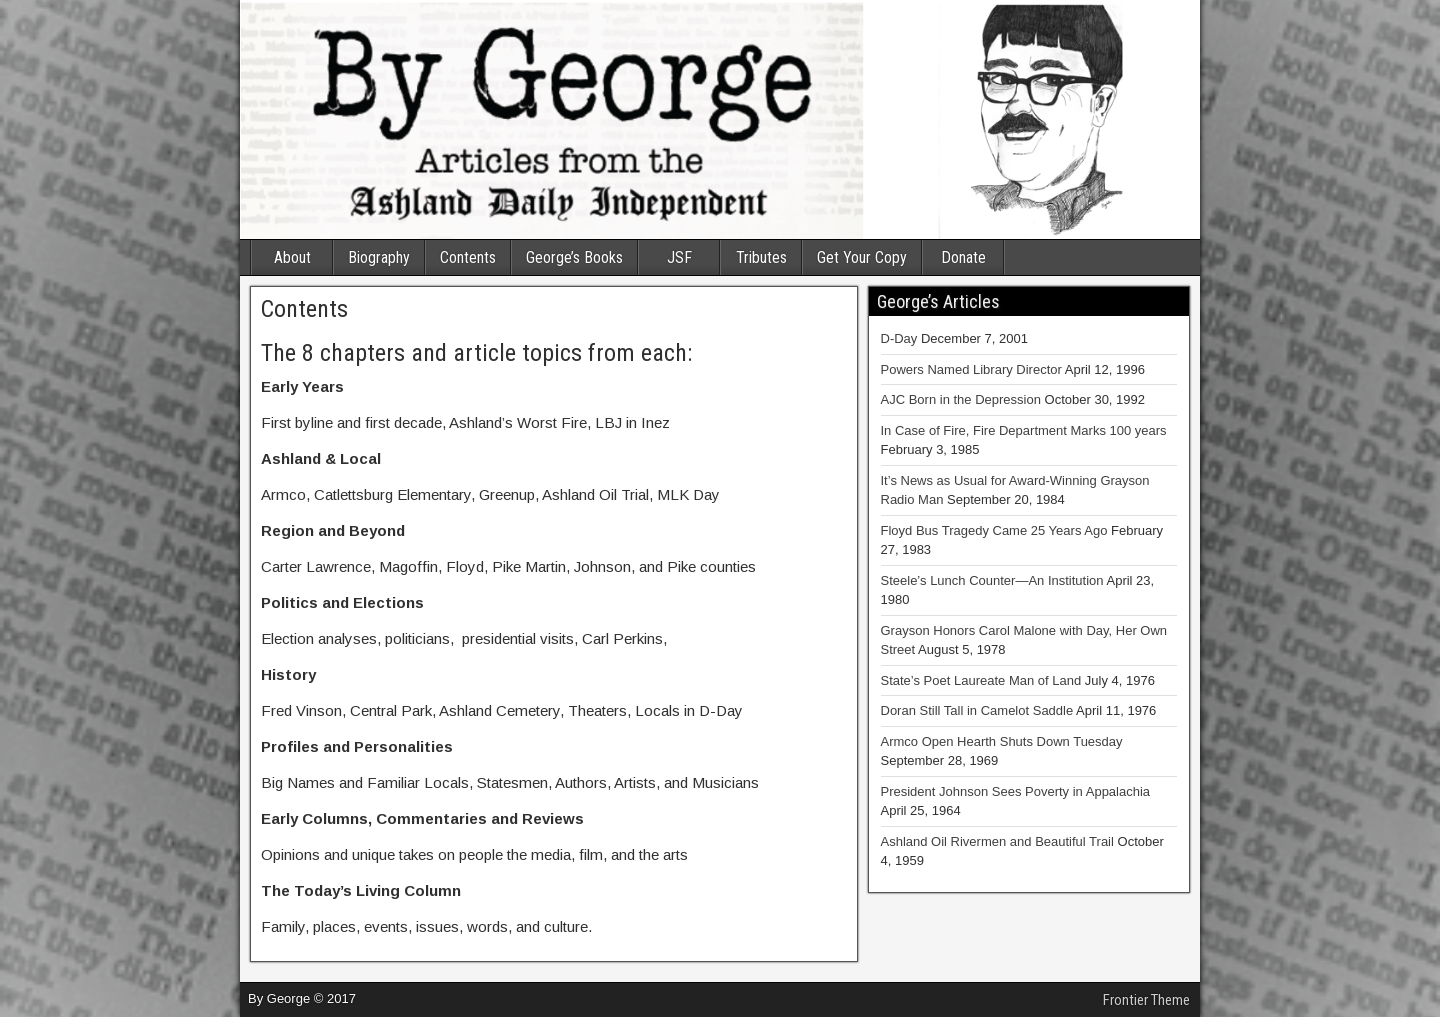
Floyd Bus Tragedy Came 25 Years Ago (994, 530)
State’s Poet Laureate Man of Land (981, 680)
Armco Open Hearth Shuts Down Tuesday (1002, 741)
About (292, 257)
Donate (963, 257)
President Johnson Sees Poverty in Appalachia (1016, 791)
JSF (679, 257)
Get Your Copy (862, 257)
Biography (379, 257)
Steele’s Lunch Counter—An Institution (992, 580)
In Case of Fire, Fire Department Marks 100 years (1024, 430)
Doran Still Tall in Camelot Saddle (977, 710)
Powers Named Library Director (971, 369)
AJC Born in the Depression (961, 399)
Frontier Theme (1146, 1000)
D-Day (899, 338)
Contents (468, 257)
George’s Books (574, 257)
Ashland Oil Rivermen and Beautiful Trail (997, 841)
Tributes (761, 257)
